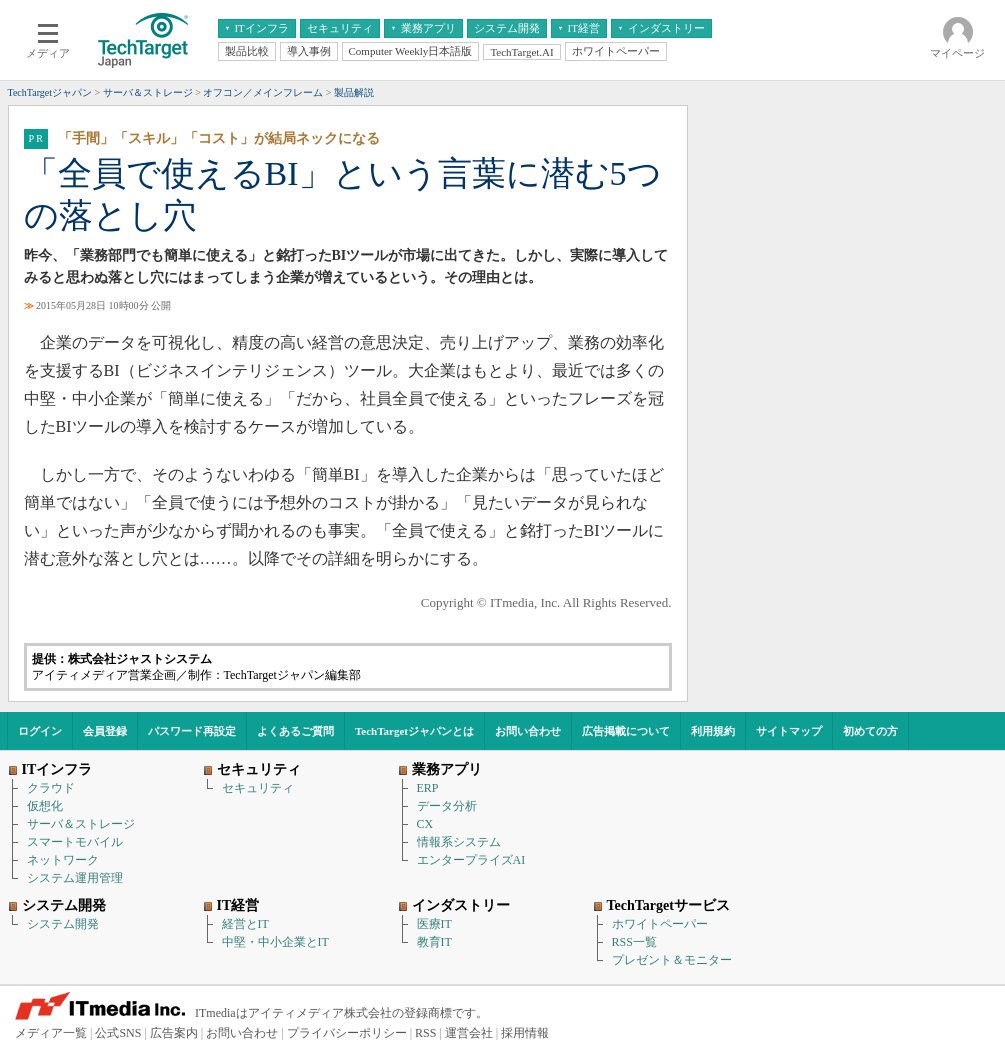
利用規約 (713, 731)
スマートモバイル (75, 842)
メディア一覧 (51, 1033)
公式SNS (118, 1033)
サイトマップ (789, 731)
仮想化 (45, 806)
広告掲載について (626, 731)
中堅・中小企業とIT (275, 942)
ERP (428, 788)
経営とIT (245, 924)
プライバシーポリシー (347, 1033)
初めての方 (870, 731)
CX (425, 824)
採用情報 (525, 1033)
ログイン (40, 731)
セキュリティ (258, 788)
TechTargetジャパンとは (414, 731)
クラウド (51, 788)
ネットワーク (63, 860)
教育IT (434, 942)
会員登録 (105, 731)
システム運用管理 (75, 878)
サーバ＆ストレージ (81, 824)
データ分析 (447, 806)
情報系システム (459, 842)
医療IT (434, 924)
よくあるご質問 (295, 731)
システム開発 (63, 924)
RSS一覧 (634, 942)
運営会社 (469, 1033)
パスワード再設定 (192, 731)
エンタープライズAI (471, 860)
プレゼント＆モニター (672, 960)
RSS (425, 1033)
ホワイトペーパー (660, 924)
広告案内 (174, 1033)
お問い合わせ (528, 731)
